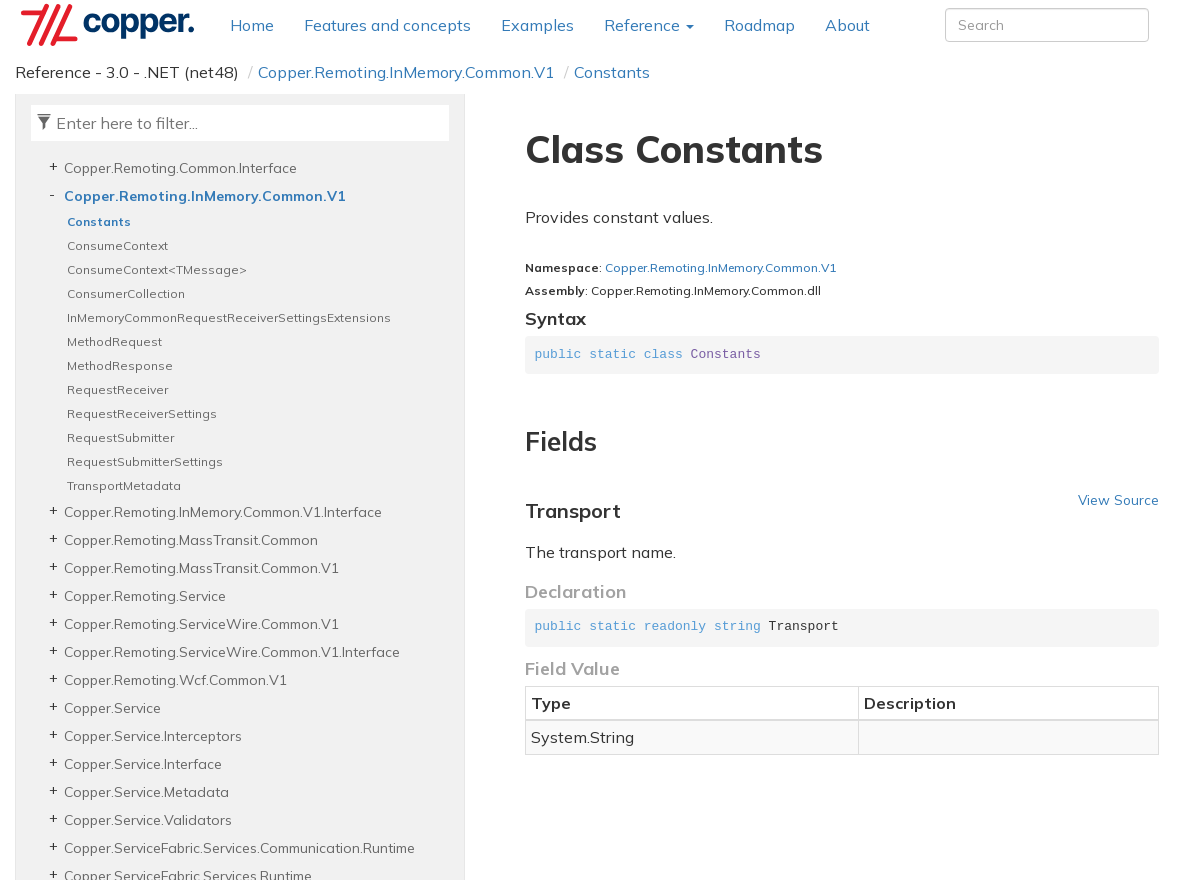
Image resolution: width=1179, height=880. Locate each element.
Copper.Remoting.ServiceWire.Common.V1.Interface (232, 652)
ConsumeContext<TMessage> (157, 269)
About (847, 25)
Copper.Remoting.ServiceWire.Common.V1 (201, 624)
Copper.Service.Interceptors (153, 736)
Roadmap (759, 25)
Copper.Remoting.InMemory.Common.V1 (406, 72)
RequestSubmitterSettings (145, 461)
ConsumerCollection (126, 293)
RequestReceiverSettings (142, 413)
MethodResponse (120, 365)
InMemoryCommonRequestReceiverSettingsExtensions (229, 317)
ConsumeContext (117, 245)
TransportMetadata (124, 485)
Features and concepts (387, 25)
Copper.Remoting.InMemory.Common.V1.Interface (223, 512)
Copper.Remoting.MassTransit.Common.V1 (201, 568)
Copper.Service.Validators (148, 820)
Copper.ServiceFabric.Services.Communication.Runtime (239, 848)
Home (252, 25)
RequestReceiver (117, 389)
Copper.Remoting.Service (145, 596)
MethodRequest (114, 341)
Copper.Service (112, 708)
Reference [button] (649, 25)
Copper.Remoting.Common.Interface (180, 168)
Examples (537, 25)
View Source (1118, 499)
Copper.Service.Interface (143, 764)
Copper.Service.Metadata (146, 792)
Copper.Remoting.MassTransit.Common (191, 540)
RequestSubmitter (120, 437)
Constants (612, 72)
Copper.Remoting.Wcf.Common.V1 (175, 680)
